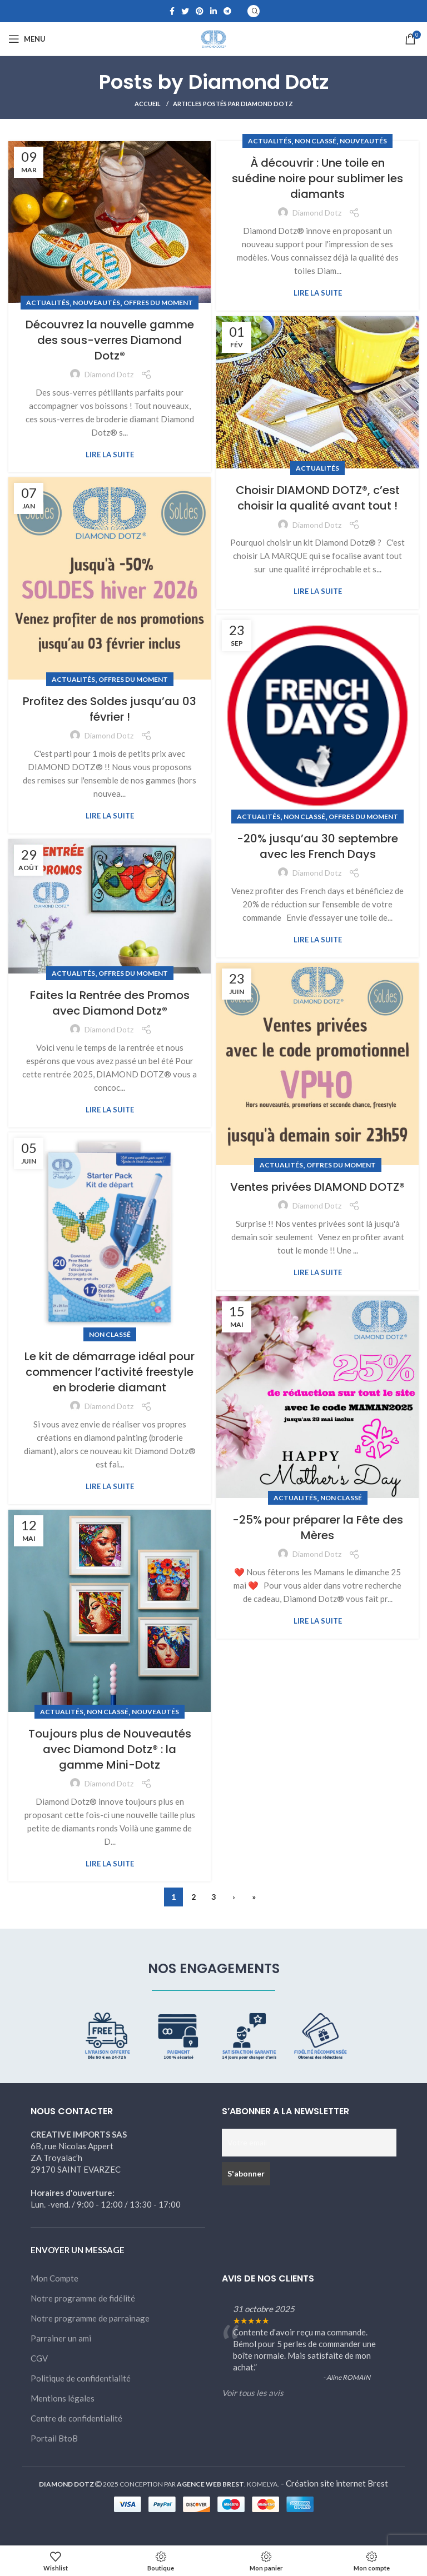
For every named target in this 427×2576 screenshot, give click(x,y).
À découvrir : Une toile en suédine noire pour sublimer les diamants (317, 178)
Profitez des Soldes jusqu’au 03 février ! (109, 709)
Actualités (47, 302)
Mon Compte (54, 2278)
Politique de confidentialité (81, 2378)
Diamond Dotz (258, 82)
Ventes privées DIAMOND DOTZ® (317, 1187)
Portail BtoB (54, 2438)
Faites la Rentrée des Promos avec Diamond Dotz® (110, 1003)
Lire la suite (110, 454)
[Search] (253, 11)
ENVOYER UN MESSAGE (78, 2250)
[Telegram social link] (227, 11)
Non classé (315, 141)
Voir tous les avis (253, 2393)
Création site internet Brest (337, 2483)
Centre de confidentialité (76, 2418)
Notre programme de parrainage (90, 2318)
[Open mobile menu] (27, 39)
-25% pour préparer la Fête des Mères (317, 1527)
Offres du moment (158, 302)
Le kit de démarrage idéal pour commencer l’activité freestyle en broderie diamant (109, 1372)
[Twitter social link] (185, 11)
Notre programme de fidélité (83, 2298)
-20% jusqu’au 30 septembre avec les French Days (317, 846)
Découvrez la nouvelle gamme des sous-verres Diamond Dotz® (110, 340)
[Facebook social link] (172, 11)
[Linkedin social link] (213, 11)
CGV (39, 2358)
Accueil (148, 103)
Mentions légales (63, 2398)
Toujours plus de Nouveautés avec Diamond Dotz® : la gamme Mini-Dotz (109, 1749)
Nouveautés (96, 302)
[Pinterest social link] (199, 11)
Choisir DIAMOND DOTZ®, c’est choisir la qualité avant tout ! (318, 497)
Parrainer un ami (61, 2338)
